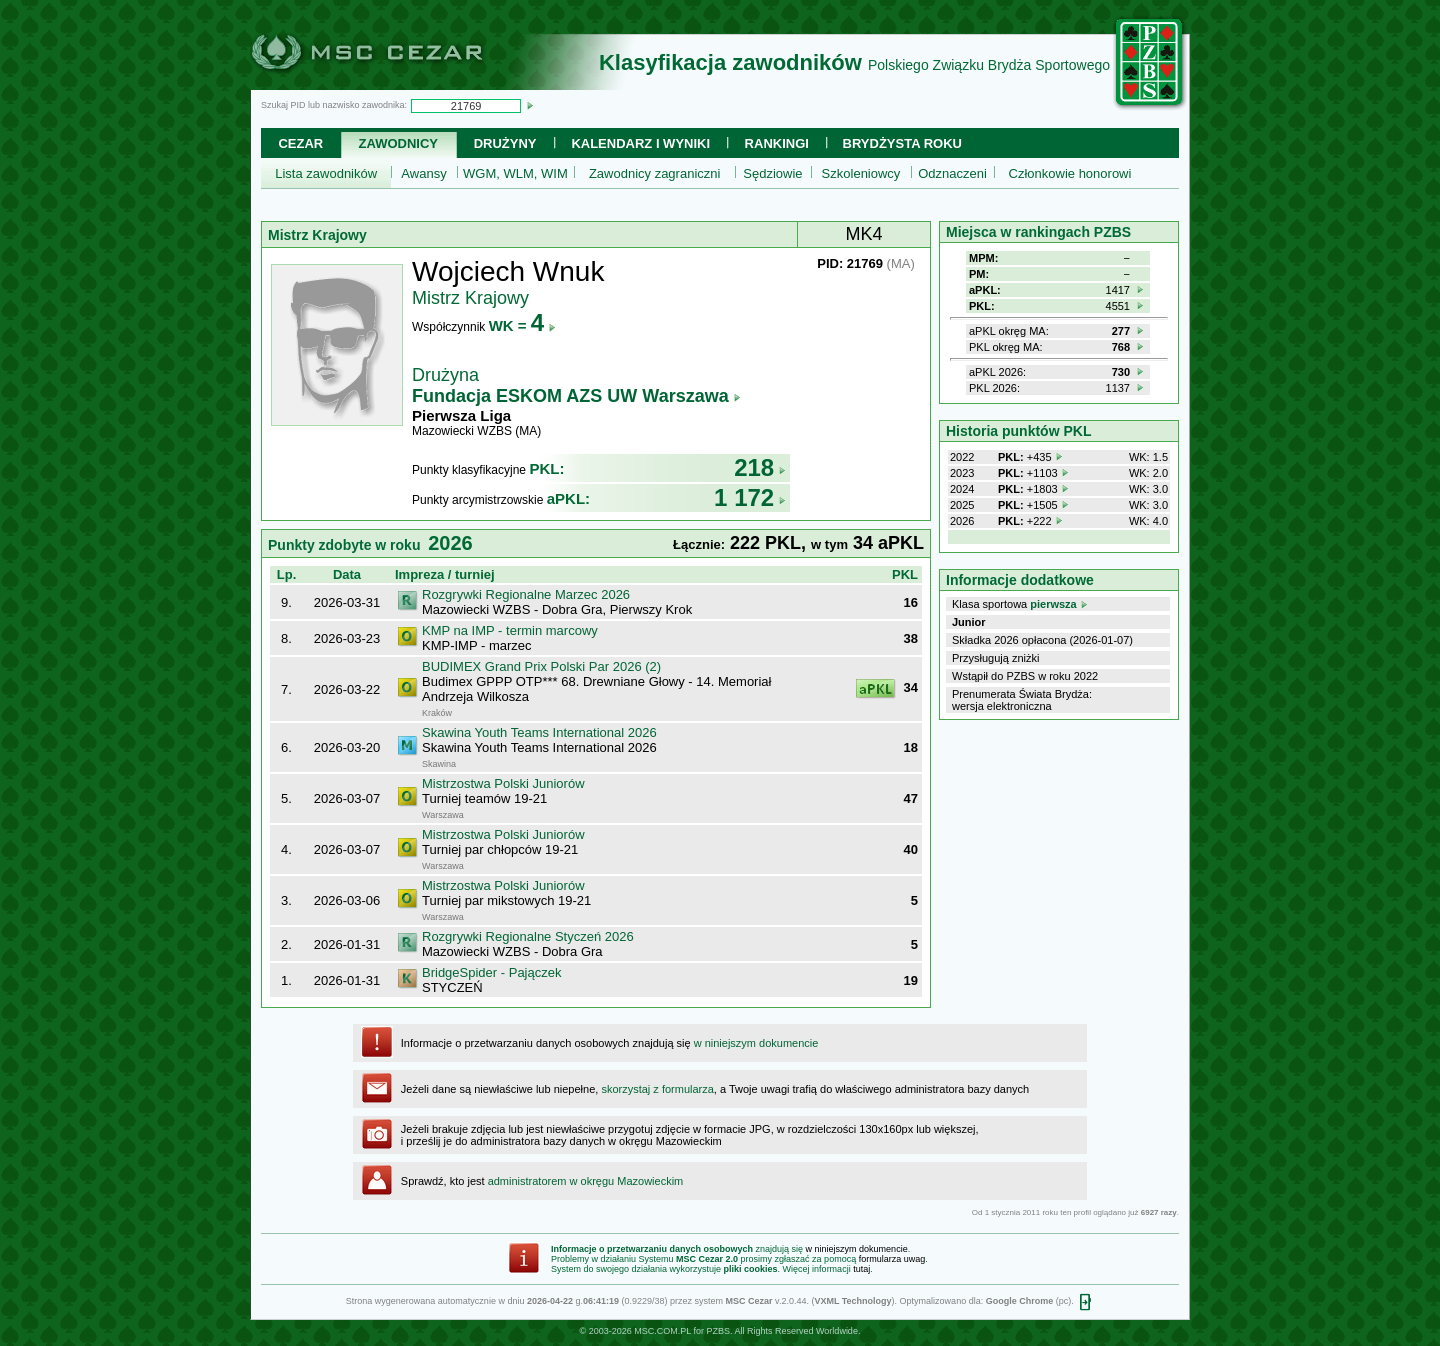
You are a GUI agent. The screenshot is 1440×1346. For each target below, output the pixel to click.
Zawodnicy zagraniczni (655, 173)
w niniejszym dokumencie (756, 1043)
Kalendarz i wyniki (640, 143)
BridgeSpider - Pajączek (491, 972)
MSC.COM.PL (662, 1331)
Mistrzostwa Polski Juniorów (503, 783)
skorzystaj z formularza (657, 1089)
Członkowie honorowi (1070, 173)
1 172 (750, 497)
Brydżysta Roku (902, 143)
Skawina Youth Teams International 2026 (539, 732)
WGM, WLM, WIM (515, 173)
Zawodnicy (398, 143)
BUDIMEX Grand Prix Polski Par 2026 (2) (541, 666)
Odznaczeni (952, 173)
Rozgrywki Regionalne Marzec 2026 (526, 594)
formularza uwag (892, 1259)
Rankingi (777, 143)
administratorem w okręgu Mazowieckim (586, 1181)
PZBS (718, 1331)
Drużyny (505, 143)
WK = (522, 325)
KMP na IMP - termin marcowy (510, 630)
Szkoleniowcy (861, 173)
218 (760, 467)
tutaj (861, 1269)
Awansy (423, 173)
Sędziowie (772, 173)
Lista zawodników (326, 173)
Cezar (300, 143)
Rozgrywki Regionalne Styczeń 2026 (528, 936)
